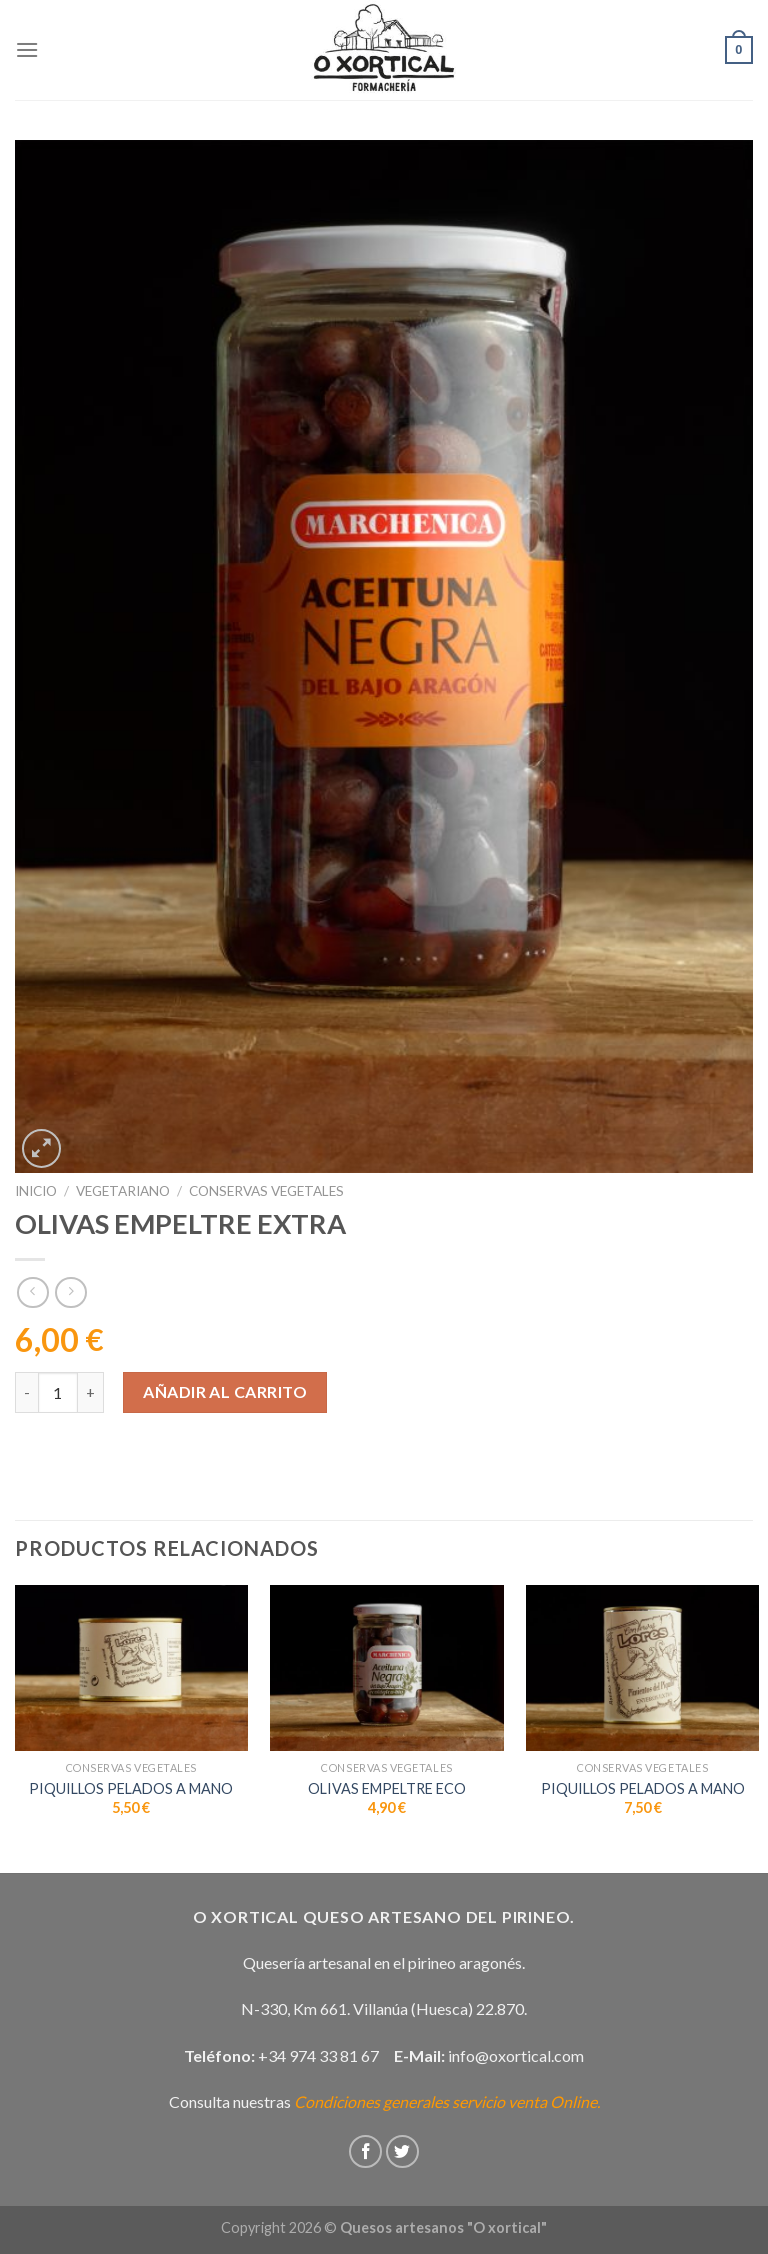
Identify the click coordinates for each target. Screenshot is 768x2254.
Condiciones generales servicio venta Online (445, 2101)
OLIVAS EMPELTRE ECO (387, 1788)
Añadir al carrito (225, 1391)
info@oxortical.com (516, 2055)
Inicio (36, 1191)
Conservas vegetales (266, 1191)
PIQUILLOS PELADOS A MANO (131, 1788)
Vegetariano (123, 1191)
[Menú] (27, 49)
